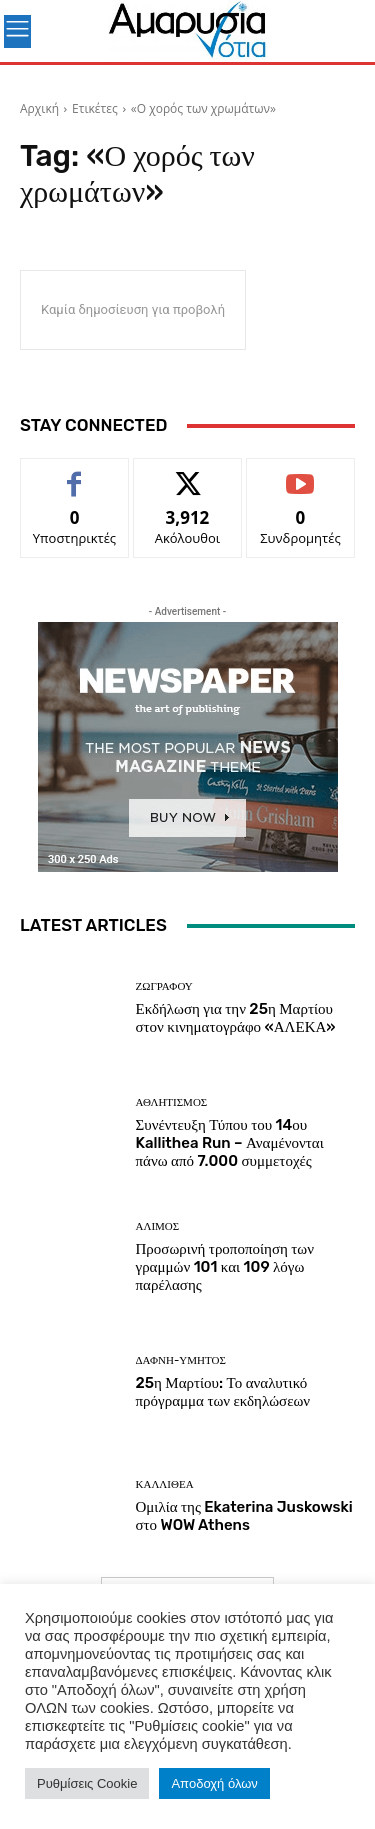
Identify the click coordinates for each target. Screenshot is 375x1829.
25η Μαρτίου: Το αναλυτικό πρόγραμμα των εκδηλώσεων (223, 1392)
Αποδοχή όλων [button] (214, 1783)
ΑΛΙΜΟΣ (158, 1226)
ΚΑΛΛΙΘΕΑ (165, 1484)
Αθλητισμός (172, 1102)
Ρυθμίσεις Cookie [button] (87, 1783)
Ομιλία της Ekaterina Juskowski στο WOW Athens (244, 1516)
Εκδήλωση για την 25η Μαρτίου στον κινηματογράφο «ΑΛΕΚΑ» (236, 1018)
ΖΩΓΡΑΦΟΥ (164, 986)
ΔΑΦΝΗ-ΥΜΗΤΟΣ (181, 1360)
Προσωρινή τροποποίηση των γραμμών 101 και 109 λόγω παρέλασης (225, 1267)
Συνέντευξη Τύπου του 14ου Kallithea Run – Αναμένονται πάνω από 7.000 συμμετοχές (230, 1143)
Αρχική (39, 108)
